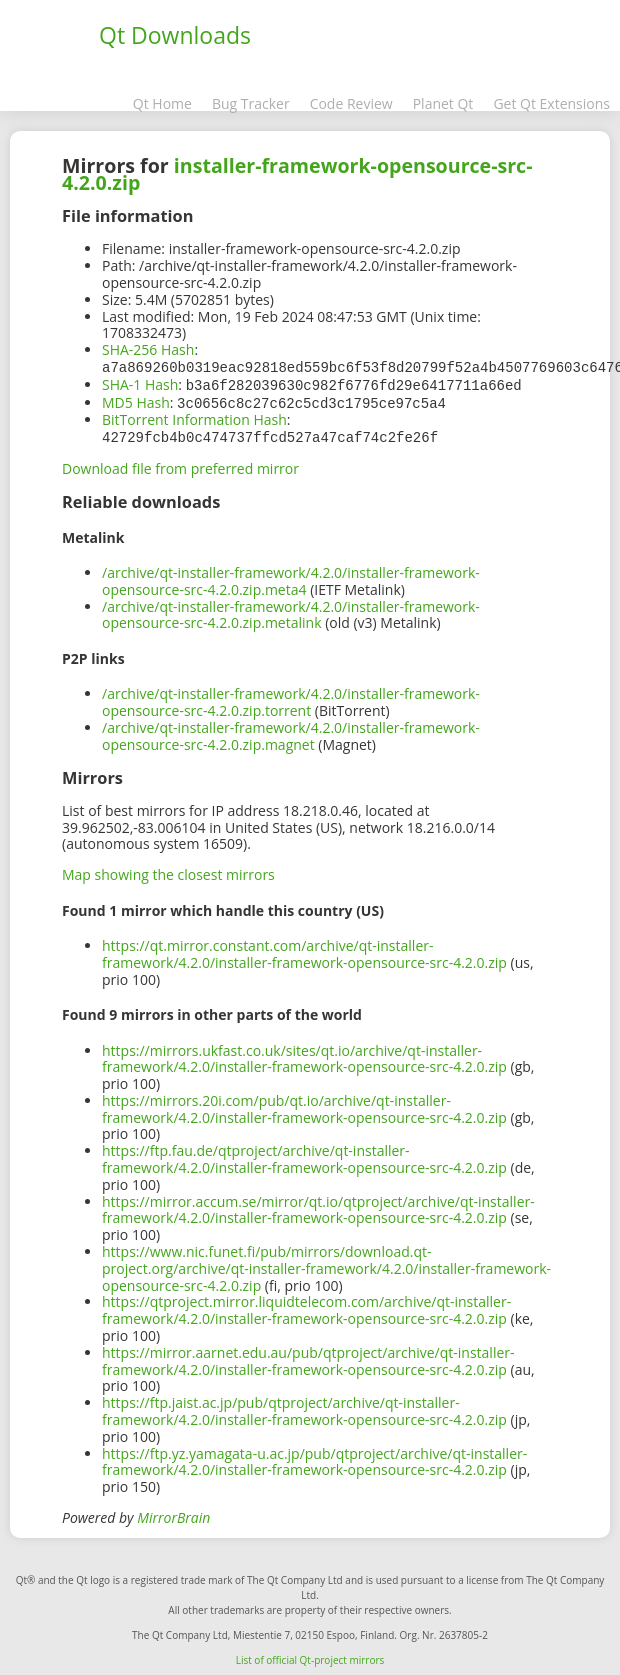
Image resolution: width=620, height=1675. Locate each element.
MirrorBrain (173, 1513)
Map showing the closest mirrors (168, 870)
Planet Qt (443, 103)
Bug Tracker (251, 103)
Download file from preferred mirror (180, 464)
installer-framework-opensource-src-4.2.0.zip (297, 174)
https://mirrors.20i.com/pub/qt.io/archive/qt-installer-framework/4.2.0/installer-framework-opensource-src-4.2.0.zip (304, 1105)
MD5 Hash (136, 400)
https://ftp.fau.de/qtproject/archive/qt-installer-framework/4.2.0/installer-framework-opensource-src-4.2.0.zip (304, 1155)
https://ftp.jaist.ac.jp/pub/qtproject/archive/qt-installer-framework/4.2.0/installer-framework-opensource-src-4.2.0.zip (304, 1407)
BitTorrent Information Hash (194, 416)
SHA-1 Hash (140, 383)
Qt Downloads (175, 35)
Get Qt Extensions (551, 103)
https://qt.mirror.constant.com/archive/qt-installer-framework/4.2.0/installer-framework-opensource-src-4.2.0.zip (304, 950)
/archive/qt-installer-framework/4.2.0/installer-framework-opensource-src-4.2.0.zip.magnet (291, 732)
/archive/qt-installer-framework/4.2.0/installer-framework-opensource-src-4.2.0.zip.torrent (291, 698)
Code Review (351, 103)
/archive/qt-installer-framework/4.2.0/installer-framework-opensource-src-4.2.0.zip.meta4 (291, 577)
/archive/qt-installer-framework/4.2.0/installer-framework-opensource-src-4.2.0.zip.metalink (291, 611)
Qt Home (162, 103)
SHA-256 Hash (148, 349)
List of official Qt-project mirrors (310, 1656)
